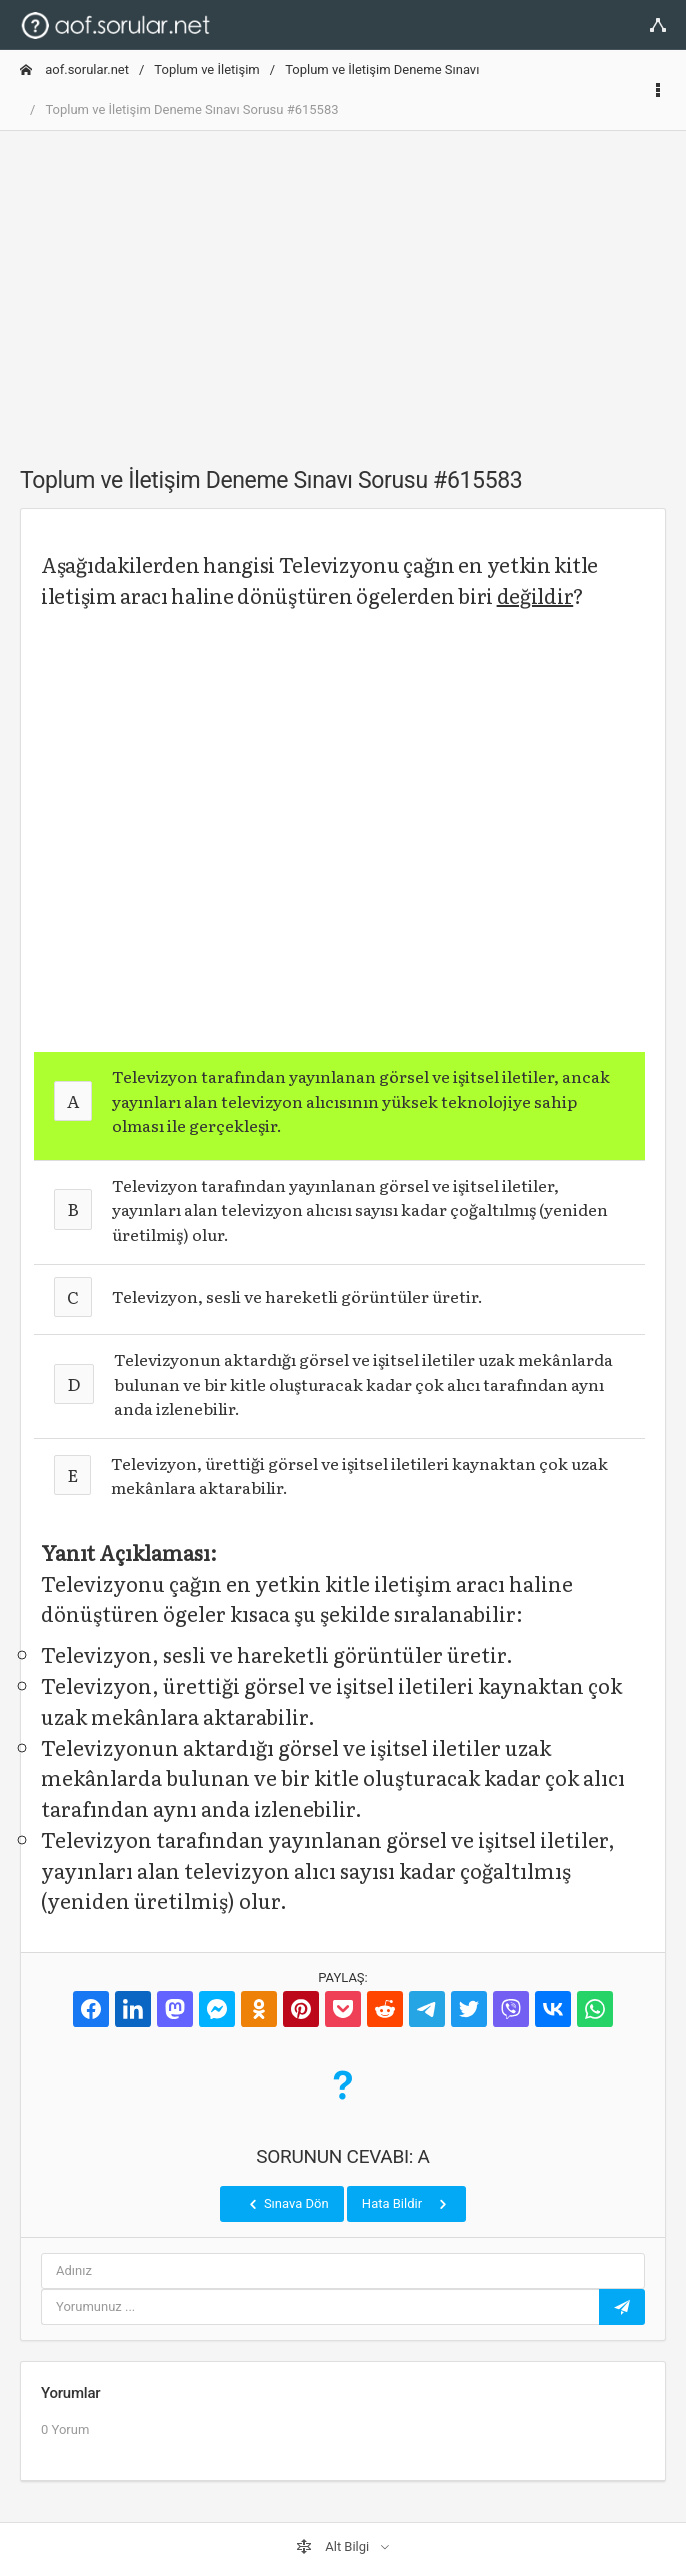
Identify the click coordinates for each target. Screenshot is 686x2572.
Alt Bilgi (334, 2547)
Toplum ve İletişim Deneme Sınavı (382, 69)
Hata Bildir (406, 2204)
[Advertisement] (343, 287)
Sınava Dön (287, 2204)
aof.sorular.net (74, 69)
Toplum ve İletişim (206, 69)
